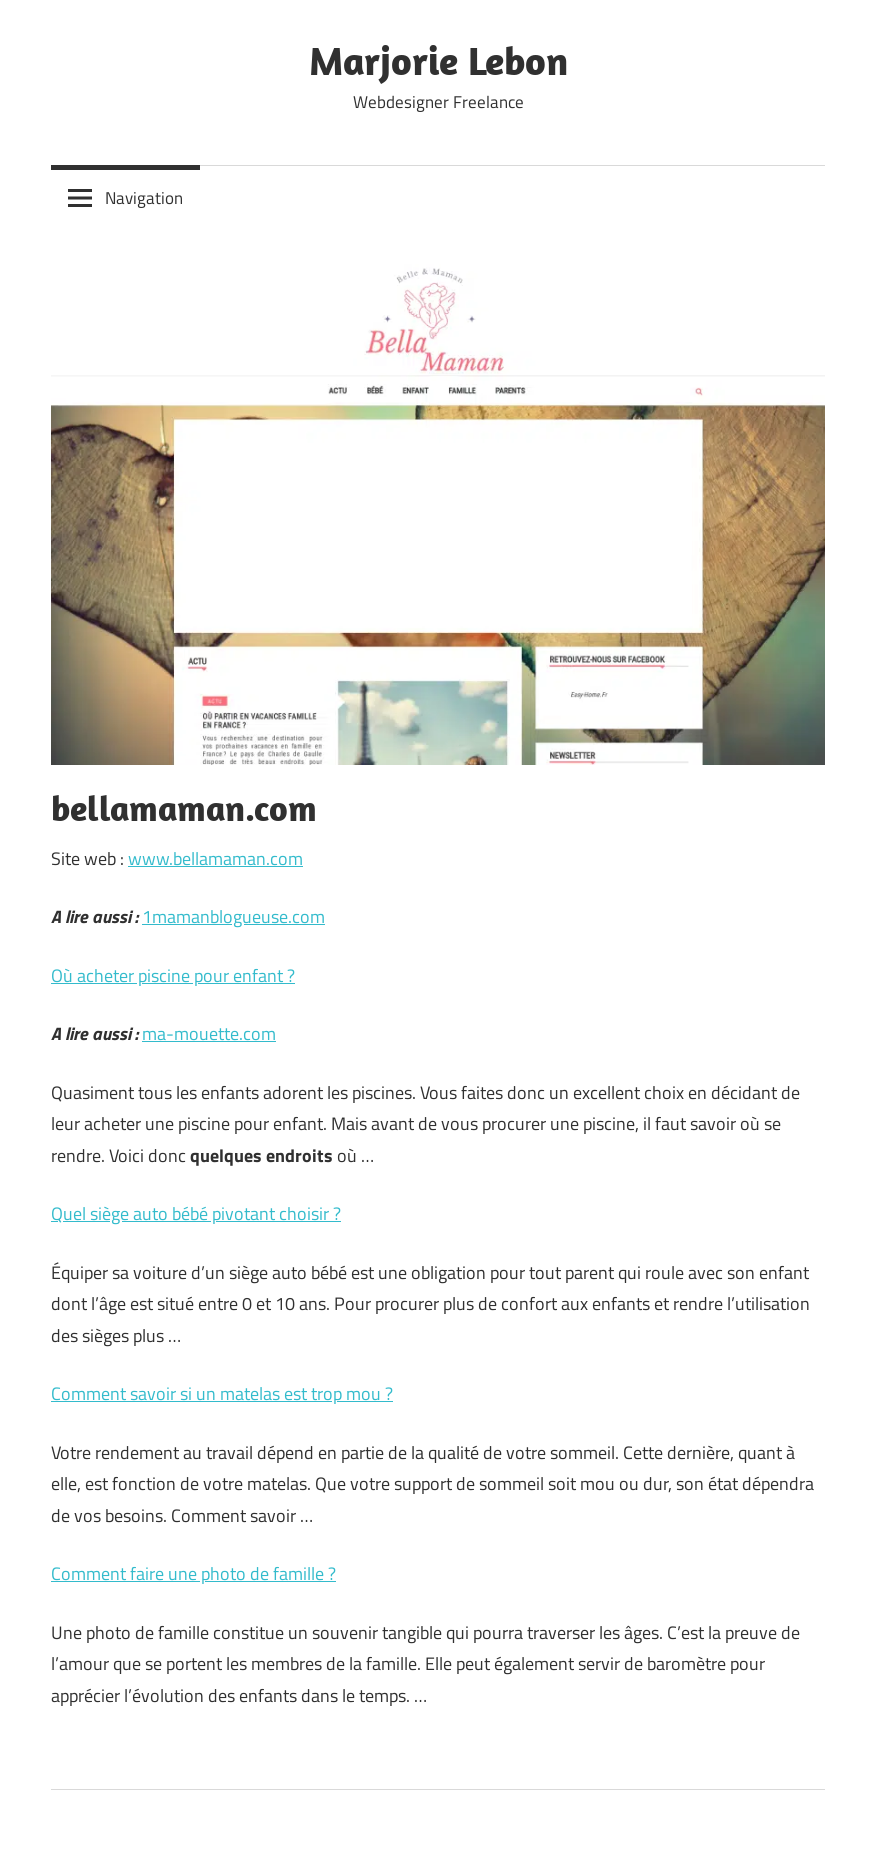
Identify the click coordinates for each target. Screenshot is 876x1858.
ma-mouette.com (209, 1033)
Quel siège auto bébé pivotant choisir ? (196, 1213)
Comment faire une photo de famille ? (193, 1573)
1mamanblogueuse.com (233, 916)
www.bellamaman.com (215, 858)
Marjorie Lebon (438, 60)
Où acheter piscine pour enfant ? (173, 975)
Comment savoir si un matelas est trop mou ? (222, 1393)
